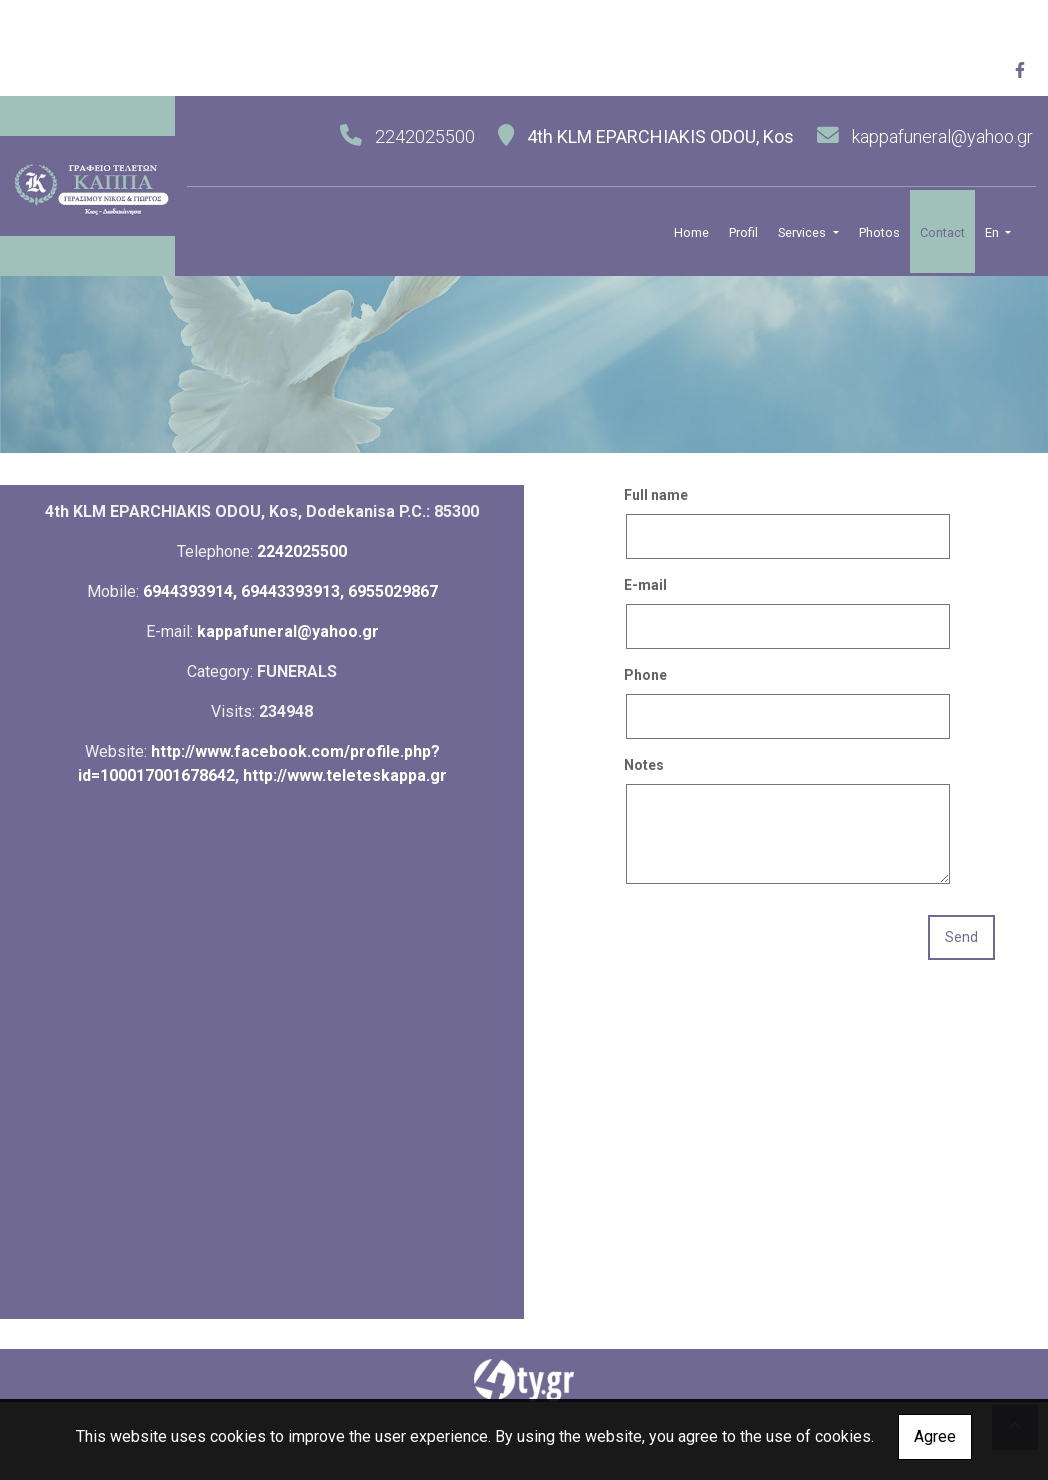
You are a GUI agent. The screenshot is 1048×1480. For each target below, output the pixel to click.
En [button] (993, 232)
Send (961, 937)
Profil (743, 232)
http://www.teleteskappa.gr (345, 775)
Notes (644, 765)
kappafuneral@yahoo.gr (942, 136)
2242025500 (302, 551)
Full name (656, 495)
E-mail (645, 585)
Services (803, 232)
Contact (942, 232)
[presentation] (776, 939)
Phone (645, 675)
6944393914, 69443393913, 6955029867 (290, 591)
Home (691, 232)
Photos (879, 232)
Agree (935, 1436)
